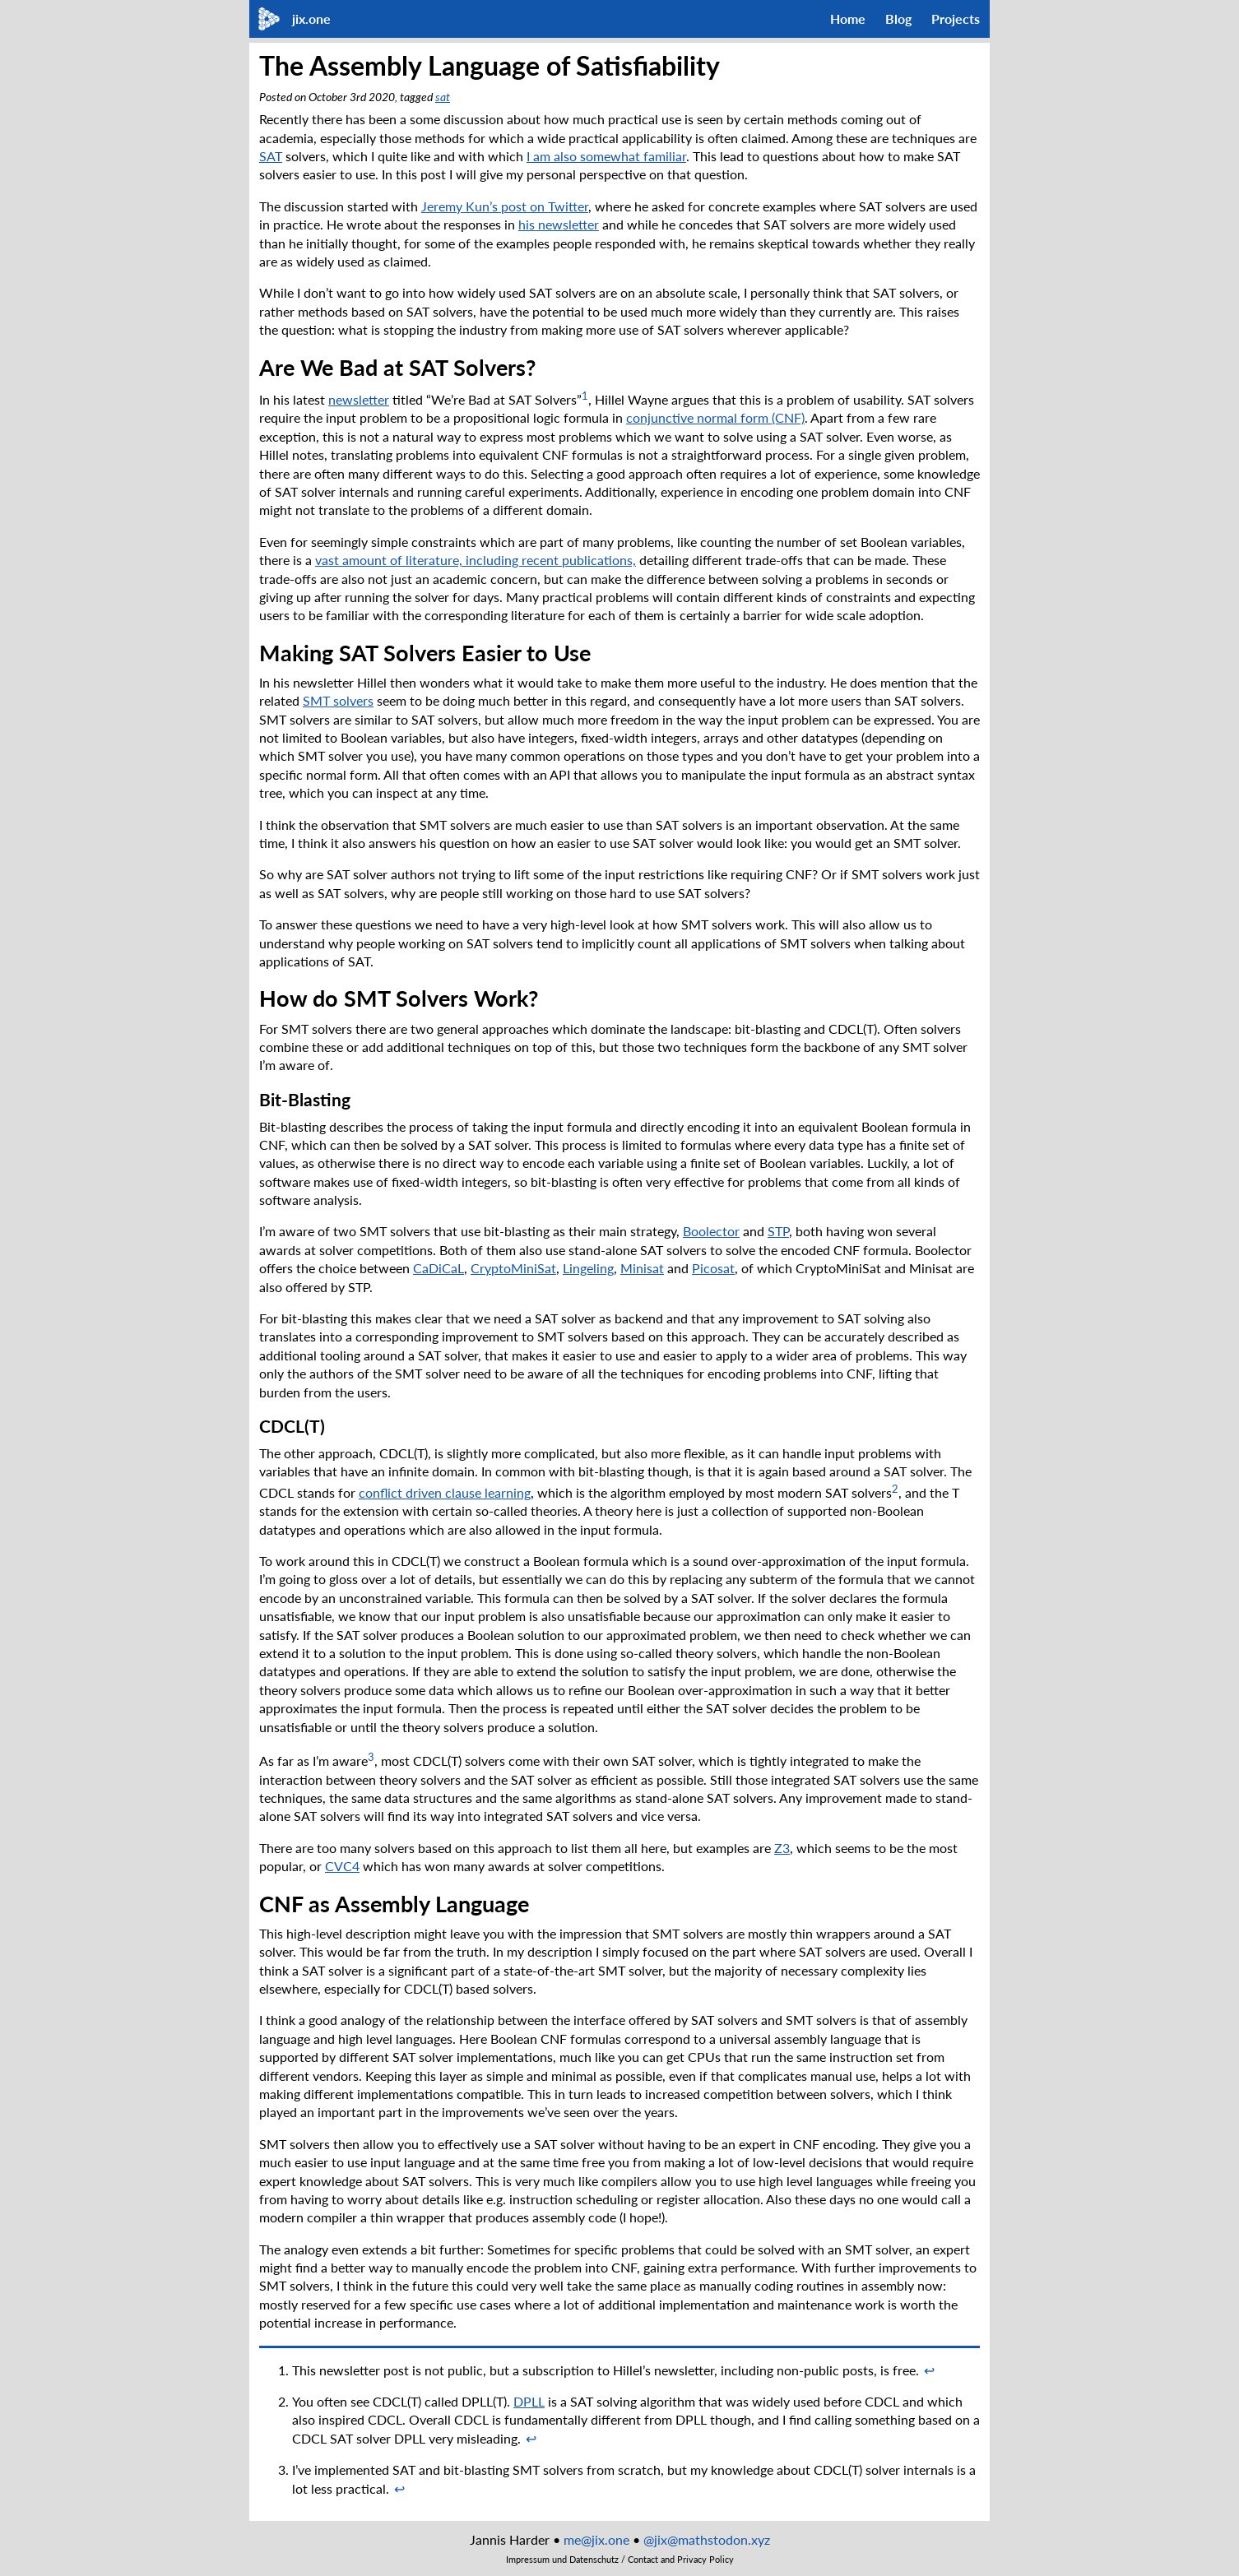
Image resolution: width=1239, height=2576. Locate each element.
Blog (898, 18)
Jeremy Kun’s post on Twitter (504, 206)
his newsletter (558, 224)
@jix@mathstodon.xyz (706, 2539)
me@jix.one (596, 2539)
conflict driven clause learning (445, 1492)
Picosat (713, 1268)
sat (442, 97)
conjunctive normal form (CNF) (715, 417)
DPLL (529, 2401)
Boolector (711, 1231)
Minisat (642, 1268)
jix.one (311, 18)
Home (847, 18)
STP (778, 1231)
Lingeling (588, 1268)
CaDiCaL (438, 1268)
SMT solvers (338, 700)
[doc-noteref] (585, 399)
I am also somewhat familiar (606, 156)
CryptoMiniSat (513, 1268)
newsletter (358, 399)
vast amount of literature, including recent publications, (475, 560)
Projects (955, 18)
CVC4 (342, 1866)
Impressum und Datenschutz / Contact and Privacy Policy (620, 2559)
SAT (270, 156)
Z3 (782, 1848)
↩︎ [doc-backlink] (929, 2370)
